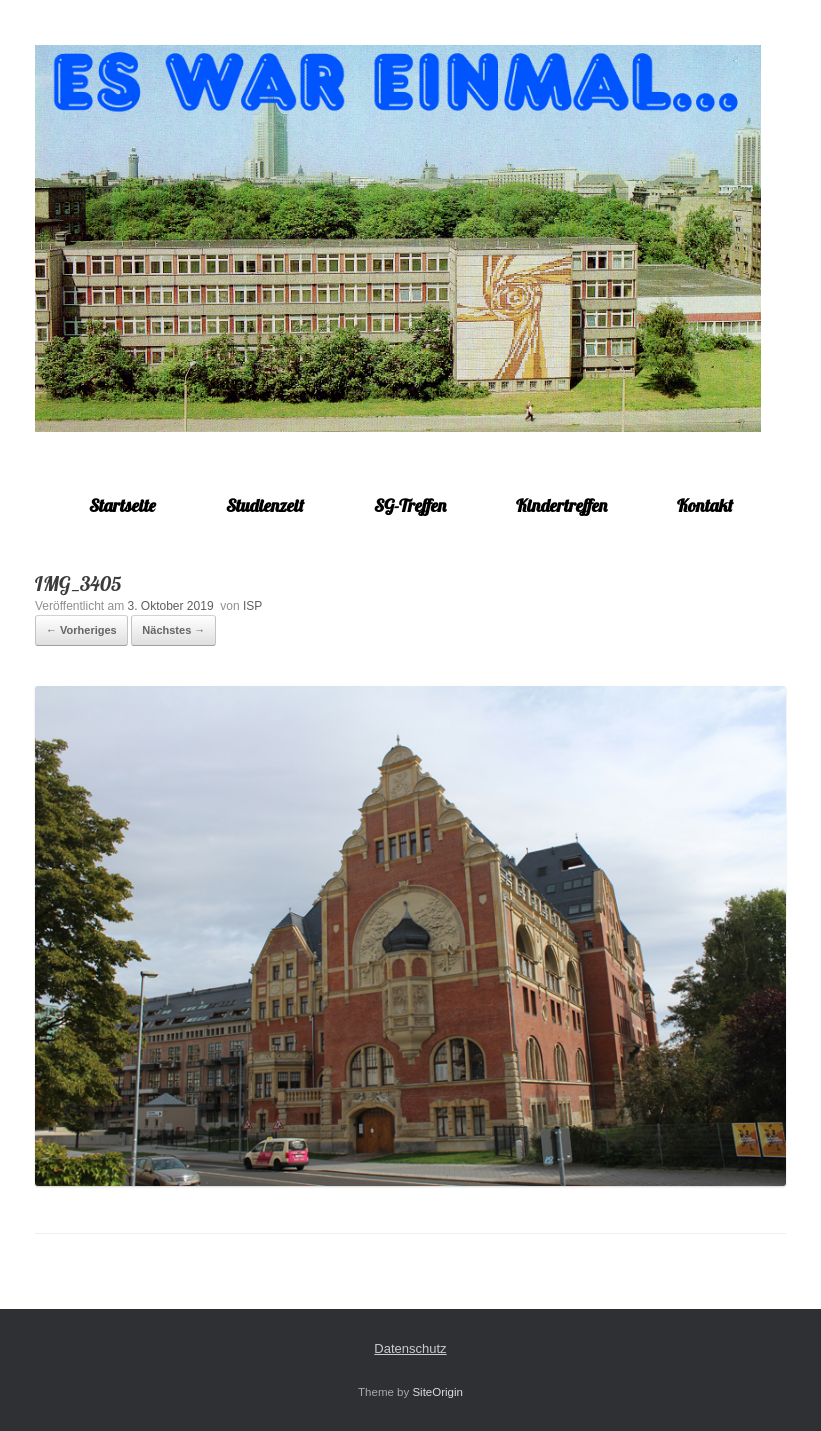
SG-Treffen (410, 505)
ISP (252, 606)
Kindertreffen (561, 505)
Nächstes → (173, 630)
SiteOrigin (437, 1392)
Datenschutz (410, 1348)
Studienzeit (265, 505)
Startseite (122, 505)
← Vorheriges (81, 630)
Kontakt (705, 505)
